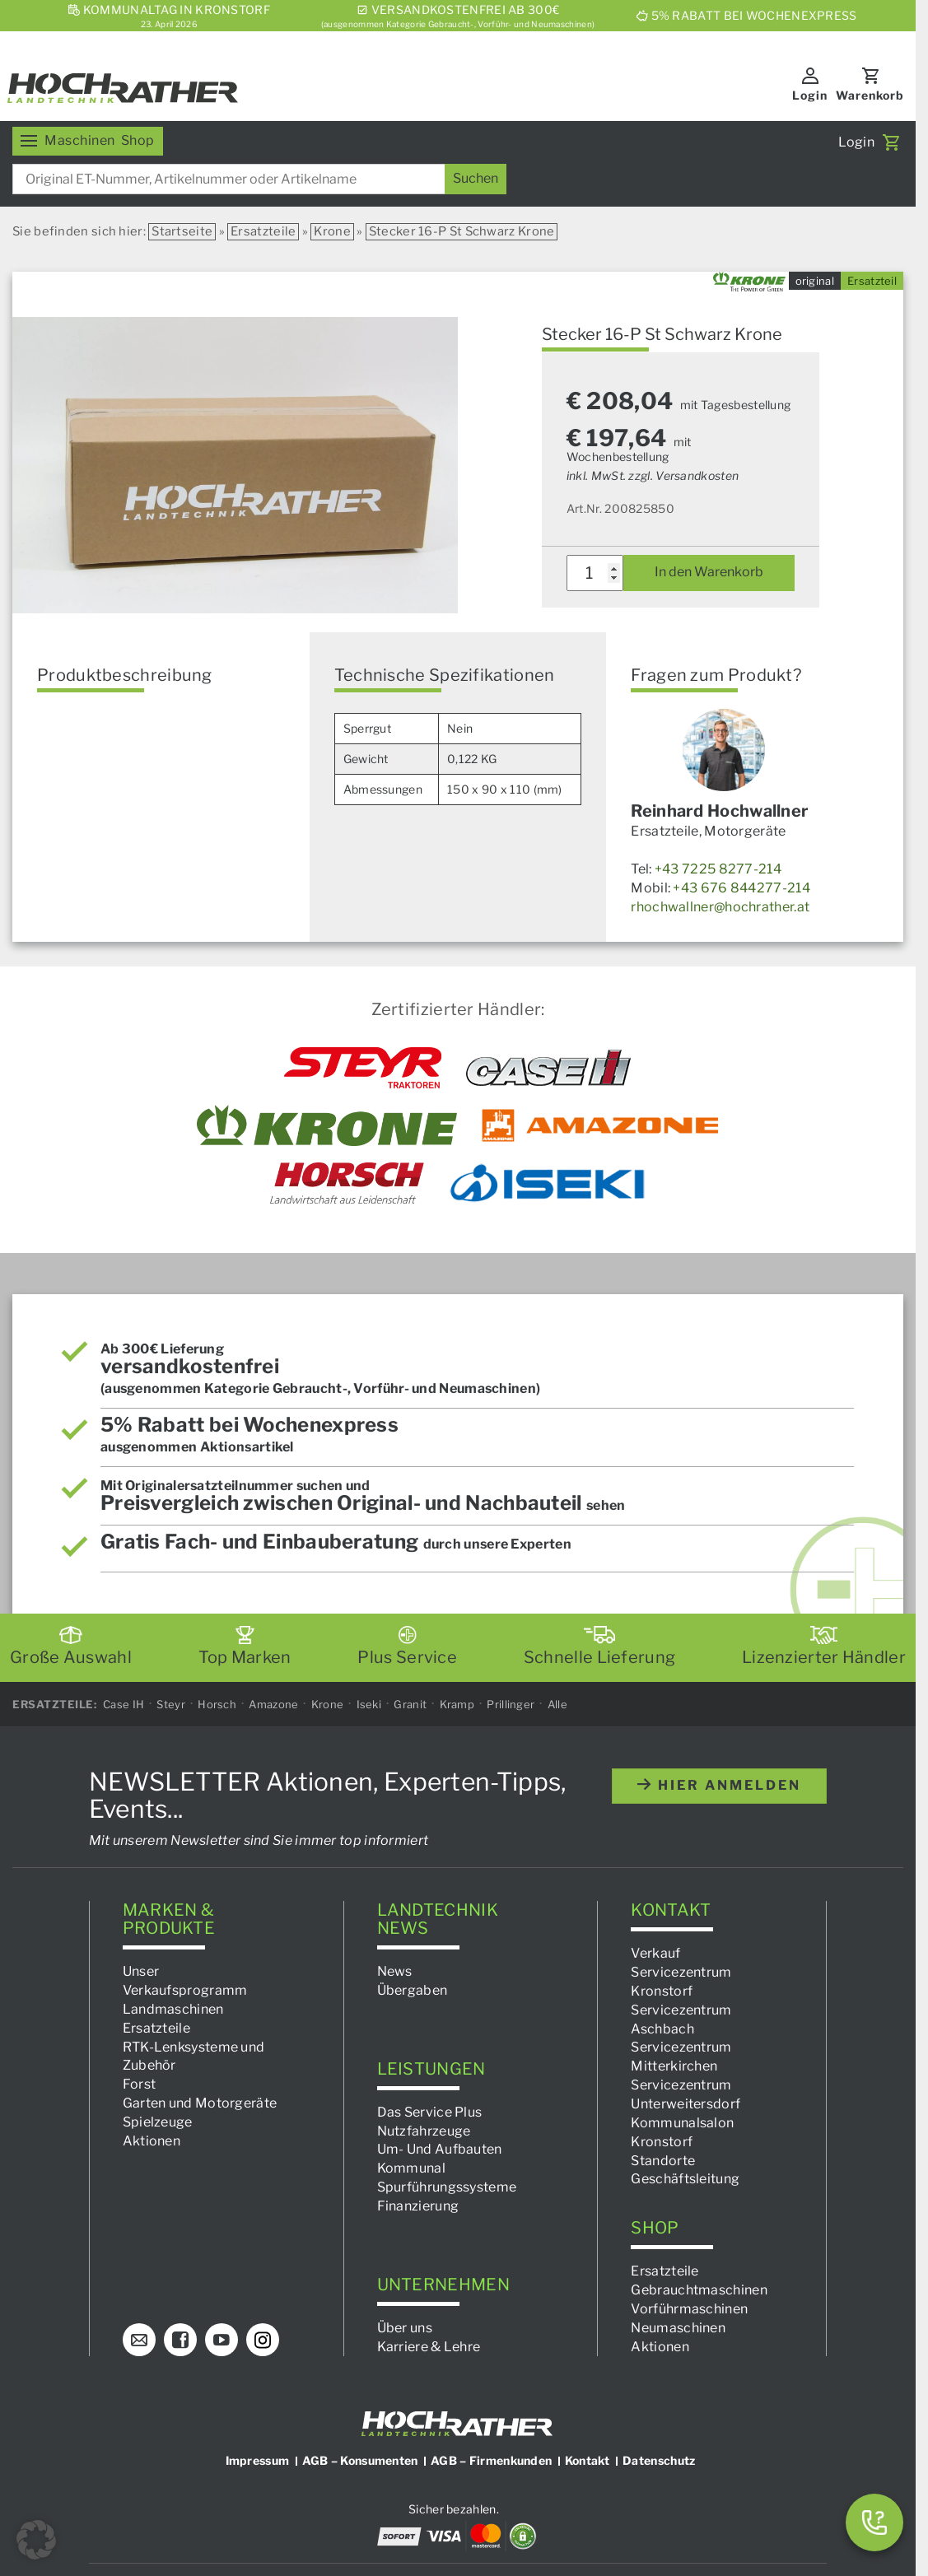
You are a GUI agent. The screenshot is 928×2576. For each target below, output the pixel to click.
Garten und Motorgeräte (200, 2103)
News (395, 1971)
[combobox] (259, 179)
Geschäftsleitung (685, 2179)
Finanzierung (418, 2206)
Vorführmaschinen (689, 2308)
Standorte (663, 2160)
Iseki (369, 1703)
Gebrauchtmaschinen (699, 2290)
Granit (410, 1703)
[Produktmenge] (595, 573)
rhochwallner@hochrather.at (720, 907)
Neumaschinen (678, 2327)
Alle (557, 1703)
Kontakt (587, 2460)
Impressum (258, 2460)
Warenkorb (870, 95)
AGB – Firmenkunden (491, 2460)
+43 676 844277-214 (741, 888)
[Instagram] (262, 2339)
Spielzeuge (158, 2122)
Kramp (457, 1703)
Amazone (273, 1703)
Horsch (217, 1703)
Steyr (170, 1703)
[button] (36, 2540)
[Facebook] (180, 2339)
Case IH (123, 1703)
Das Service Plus (430, 2111)
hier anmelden (719, 1785)
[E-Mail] (139, 2339)
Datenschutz (659, 2460)
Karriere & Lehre (429, 2346)
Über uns (404, 2327)
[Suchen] (475, 179)
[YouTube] (221, 2339)
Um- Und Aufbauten (439, 2149)
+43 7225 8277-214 (718, 869)
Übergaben (412, 1990)
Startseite (182, 231)
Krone (332, 231)
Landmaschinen (173, 2009)
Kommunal (411, 2168)
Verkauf (655, 1953)
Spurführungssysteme (447, 2187)
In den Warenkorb (709, 572)
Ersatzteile (263, 231)
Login (810, 95)
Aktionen (151, 2140)
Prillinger (510, 1703)
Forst (139, 2084)
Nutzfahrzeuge (424, 2130)
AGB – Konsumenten (360, 2460)
